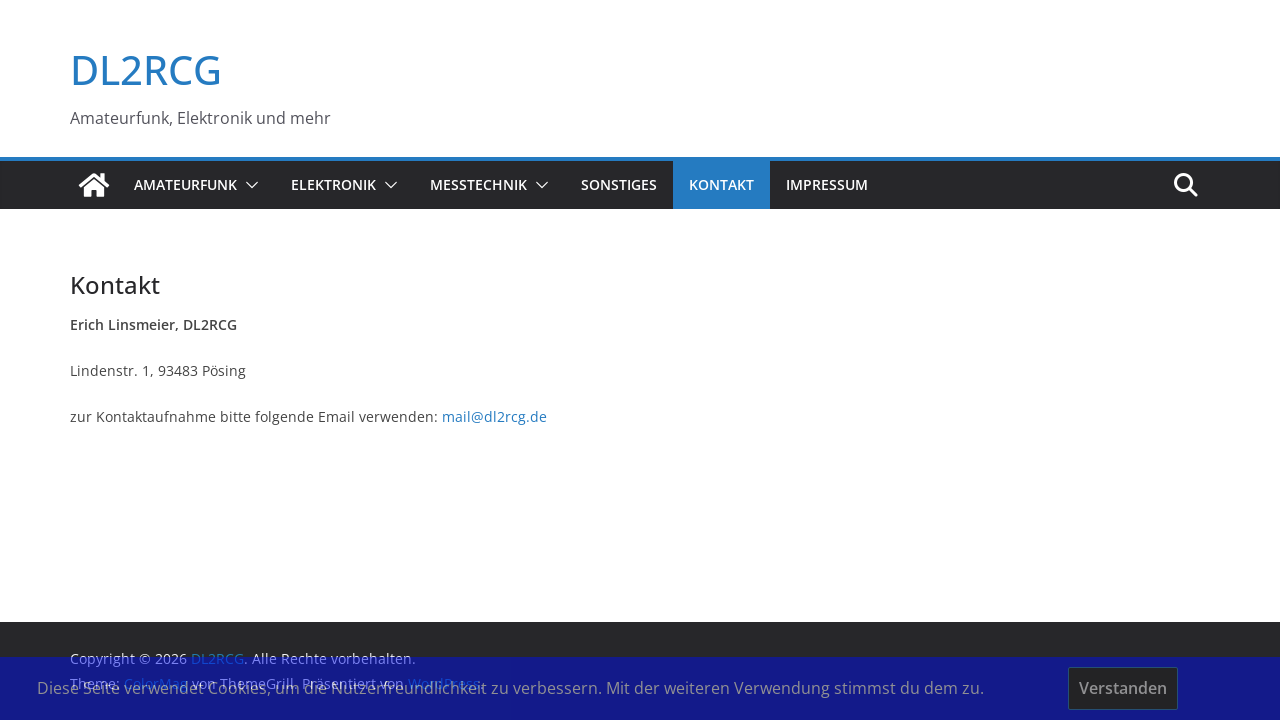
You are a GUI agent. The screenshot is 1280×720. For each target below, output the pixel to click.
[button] (248, 185)
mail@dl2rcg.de (494, 416)
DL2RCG (146, 69)
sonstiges (619, 184)
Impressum (827, 184)
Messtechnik (478, 184)
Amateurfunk (185, 184)
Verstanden (1123, 688)
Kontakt (721, 184)
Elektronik (333, 184)
